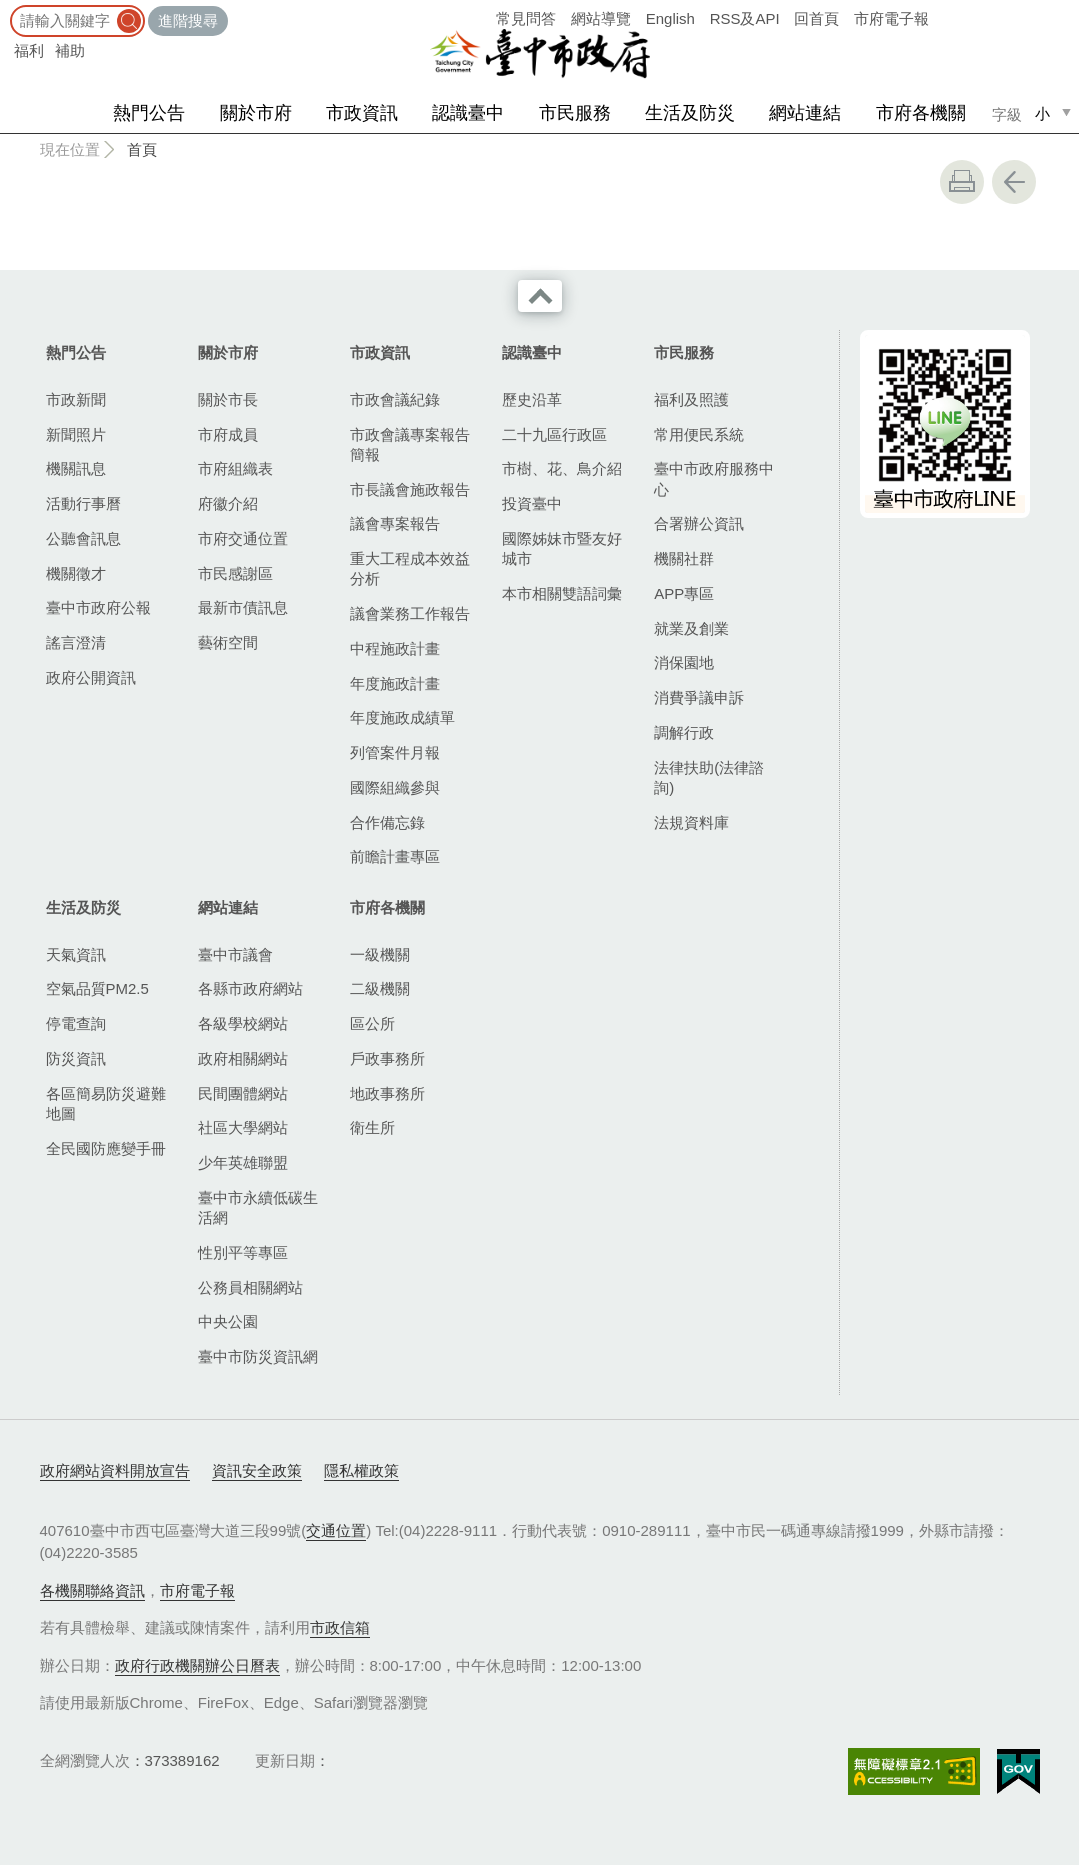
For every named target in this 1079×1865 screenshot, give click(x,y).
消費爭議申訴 (699, 697)
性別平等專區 (243, 1252)
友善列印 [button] (962, 182)
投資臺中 (532, 503)
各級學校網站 (243, 1023)
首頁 (142, 149)
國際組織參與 (395, 787)
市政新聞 (76, 399)
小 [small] (1042, 113)
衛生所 (372, 1127)
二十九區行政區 (554, 434)
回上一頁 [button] (1014, 182)
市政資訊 (362, 113)
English (670, 18)
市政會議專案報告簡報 (410, 444)
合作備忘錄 (387, 822)
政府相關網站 (243, 1058)
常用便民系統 (699, 434)
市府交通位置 (243, 538)
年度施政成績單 (402, 717)
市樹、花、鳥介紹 (562, 468)
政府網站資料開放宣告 (115, 1470)
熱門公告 (149, 113)
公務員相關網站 (250, 1287)
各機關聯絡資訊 (92, 1590)
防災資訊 (76, 1058)
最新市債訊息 (243, 607)
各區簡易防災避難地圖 (106, 1103)
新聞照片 (76, 434)
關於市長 (228, 399)
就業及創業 (691, 628)
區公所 (372, 1023)
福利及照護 (691, 399)
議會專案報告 (395, 523)
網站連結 (805, 113)
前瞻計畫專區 (395, 856)
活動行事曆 (83, 503)
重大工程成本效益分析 (410, 568)
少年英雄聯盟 (243, 1162)
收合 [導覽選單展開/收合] (540, 296)
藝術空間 (228, 642)
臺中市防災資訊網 (258, 1356)
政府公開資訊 (91, 677)
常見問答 (526, 18)
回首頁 (816, 18)
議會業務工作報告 (410, 613)
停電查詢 (76, 1023)
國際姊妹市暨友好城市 (562, 548)
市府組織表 (235, 468)
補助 (70, 50)
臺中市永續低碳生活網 (258, 1207)
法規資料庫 (691, 822)
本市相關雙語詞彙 (562, 593)
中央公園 (228, 1321)
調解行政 (684, 732)
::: (6, 9)
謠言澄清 (76, 642)
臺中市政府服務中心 (714, 478)
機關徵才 (76, 573)
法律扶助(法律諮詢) (709, 777)
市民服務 (575, 113)
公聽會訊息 (83, 538)
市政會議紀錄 (395, 399)
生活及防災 (690, 113)
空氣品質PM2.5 (97, 988)
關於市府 (256, 113)
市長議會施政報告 (410, 489)
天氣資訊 (76, 954)
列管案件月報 (395, 752)
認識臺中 (468, 113)
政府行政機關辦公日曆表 (197, 1665)
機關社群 (684, 558)
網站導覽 (601, 18)
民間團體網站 (243, 1093)
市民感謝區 (235, 573)
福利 (29, 50)
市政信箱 (340, 1627)
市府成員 (228, 434)
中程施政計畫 (395, 648)
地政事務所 (387, 1093)
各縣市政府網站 (250, 988)
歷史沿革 (532, 399)
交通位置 (336, 1530)
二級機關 (380, 988)
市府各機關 (921, 113)
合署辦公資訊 (699, 523)
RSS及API (745, 18)
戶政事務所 (387, 1058)
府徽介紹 (228, 503)
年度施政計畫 (395, 683)
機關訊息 (76, 468)
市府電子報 (891, 18)
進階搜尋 (188, 20)
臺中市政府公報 (98, 607)
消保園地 (684, 662)
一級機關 (380, 954)
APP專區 (684, 593)
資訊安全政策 (257, 1470)
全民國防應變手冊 (106, 1148)
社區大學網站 (243, 1127)
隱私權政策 (361, 1470)
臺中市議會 (235, 954)
